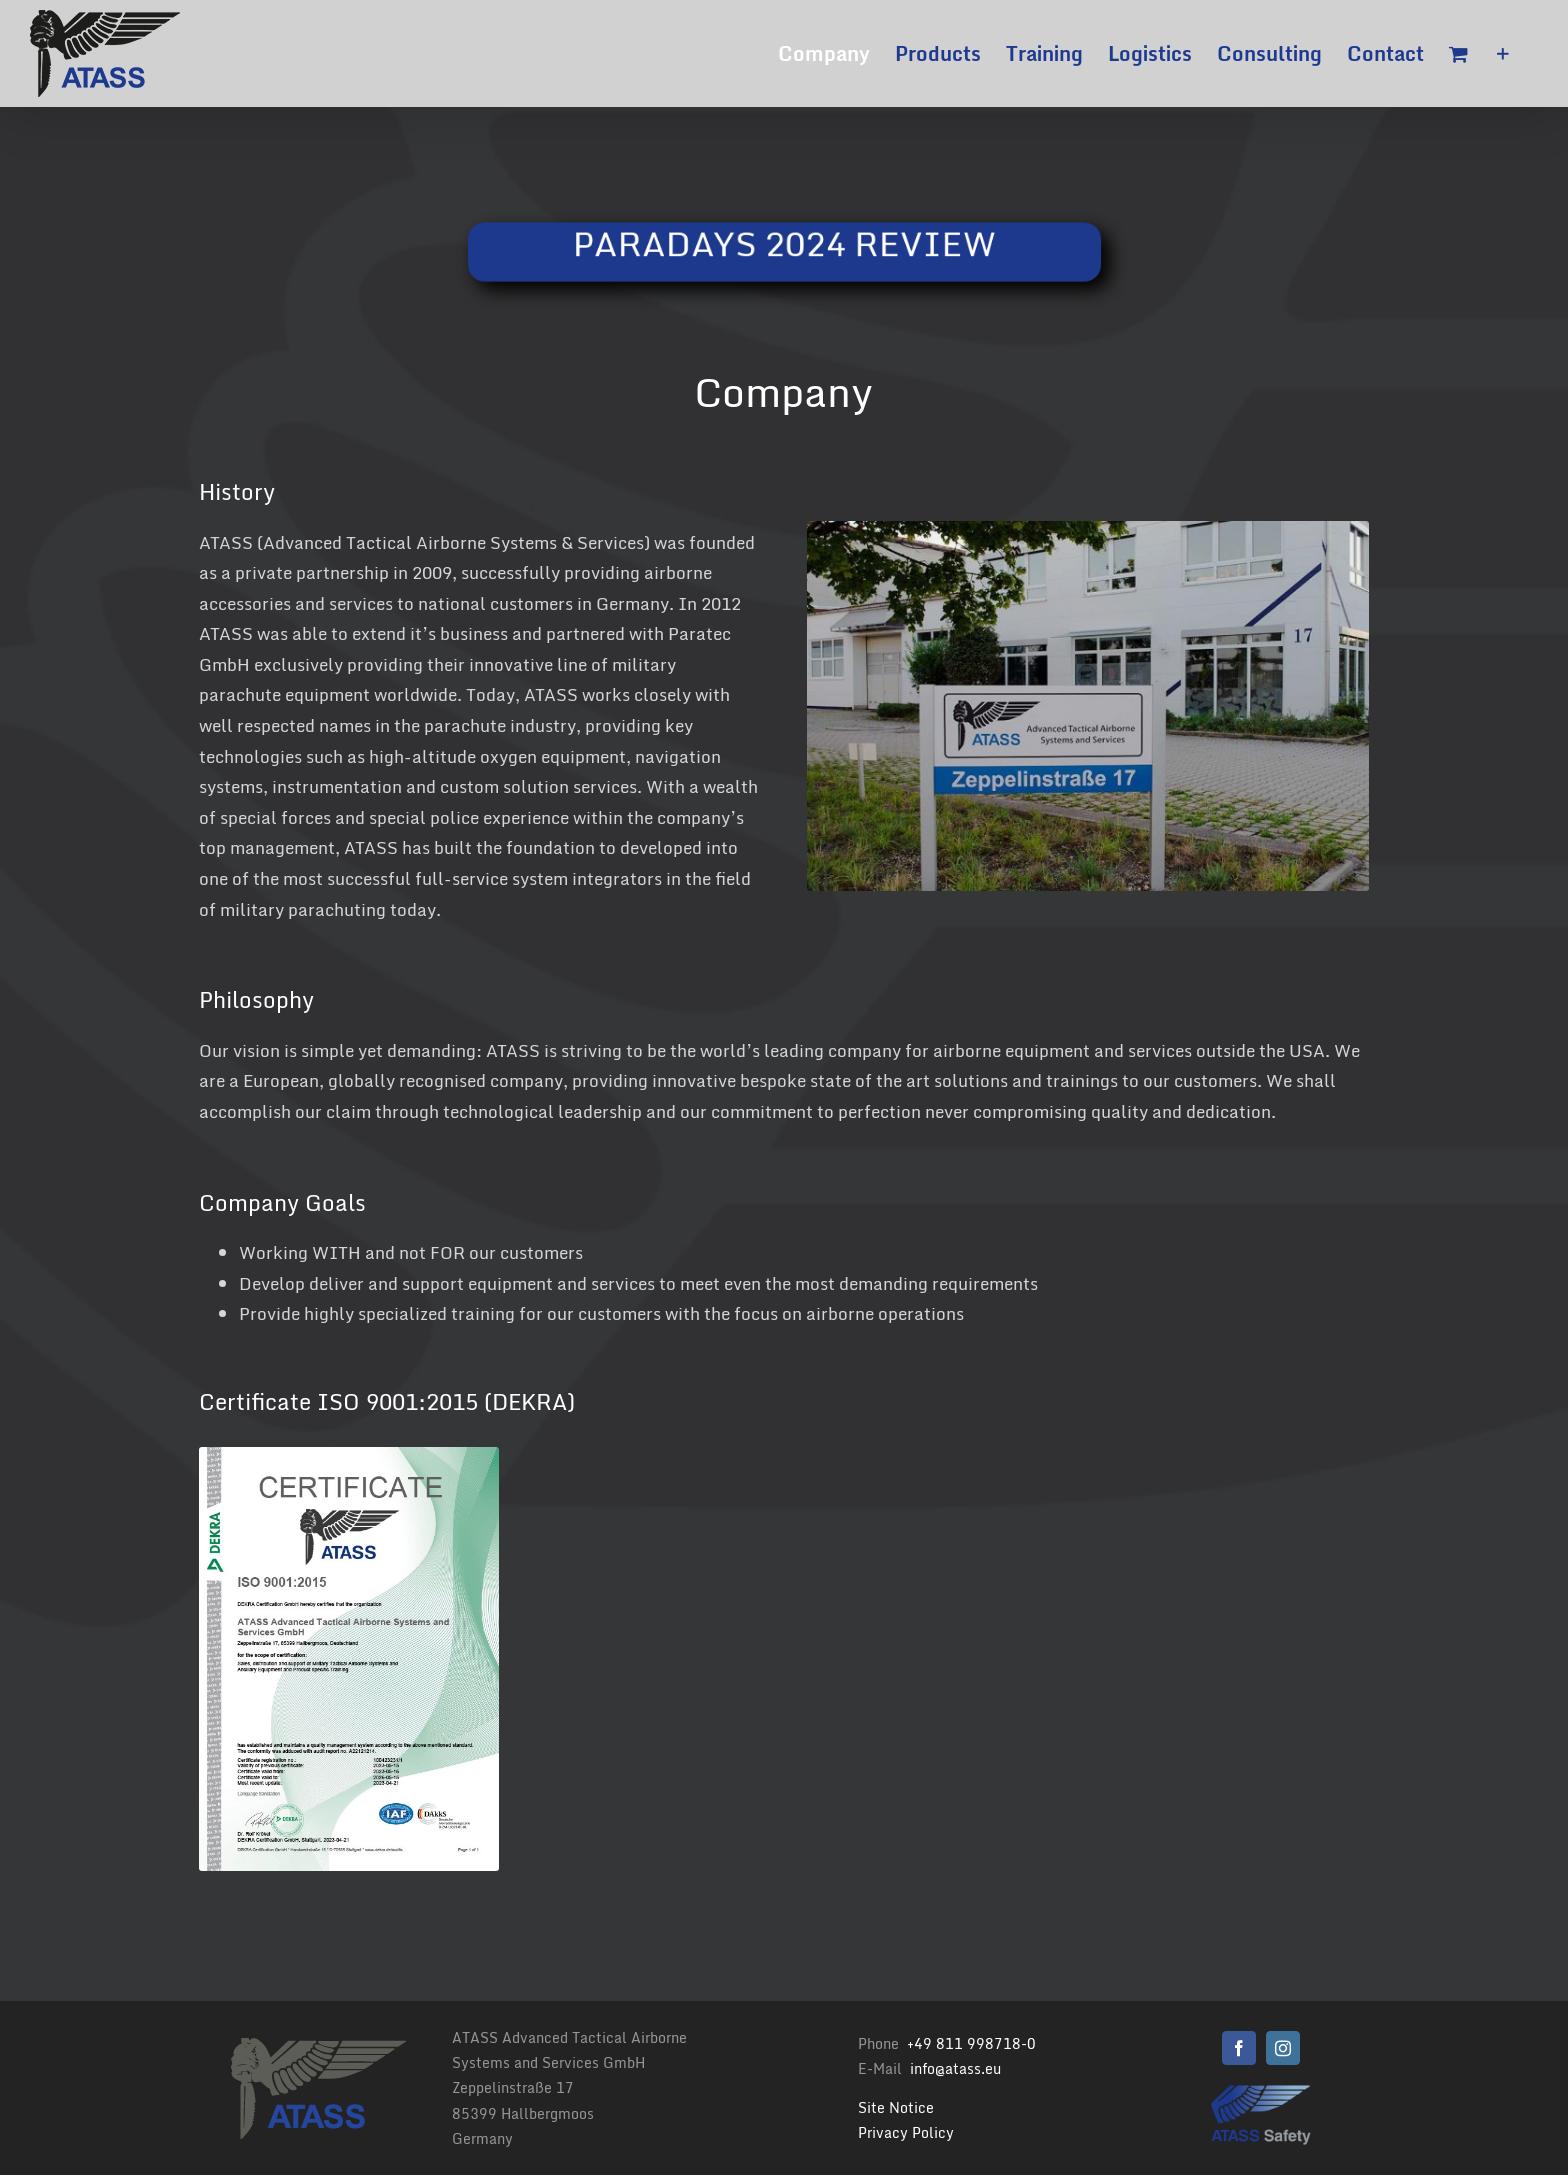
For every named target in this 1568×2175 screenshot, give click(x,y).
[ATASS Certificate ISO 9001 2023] (349, 1455)
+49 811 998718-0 (971, 2043)
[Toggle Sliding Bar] (1503, 53)
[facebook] (1239, 2048)
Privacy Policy (906, 2132)
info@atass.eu (955, 2068)
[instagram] (1283, 2048)
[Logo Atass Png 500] (1261, 2091)
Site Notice (896, 2107)
